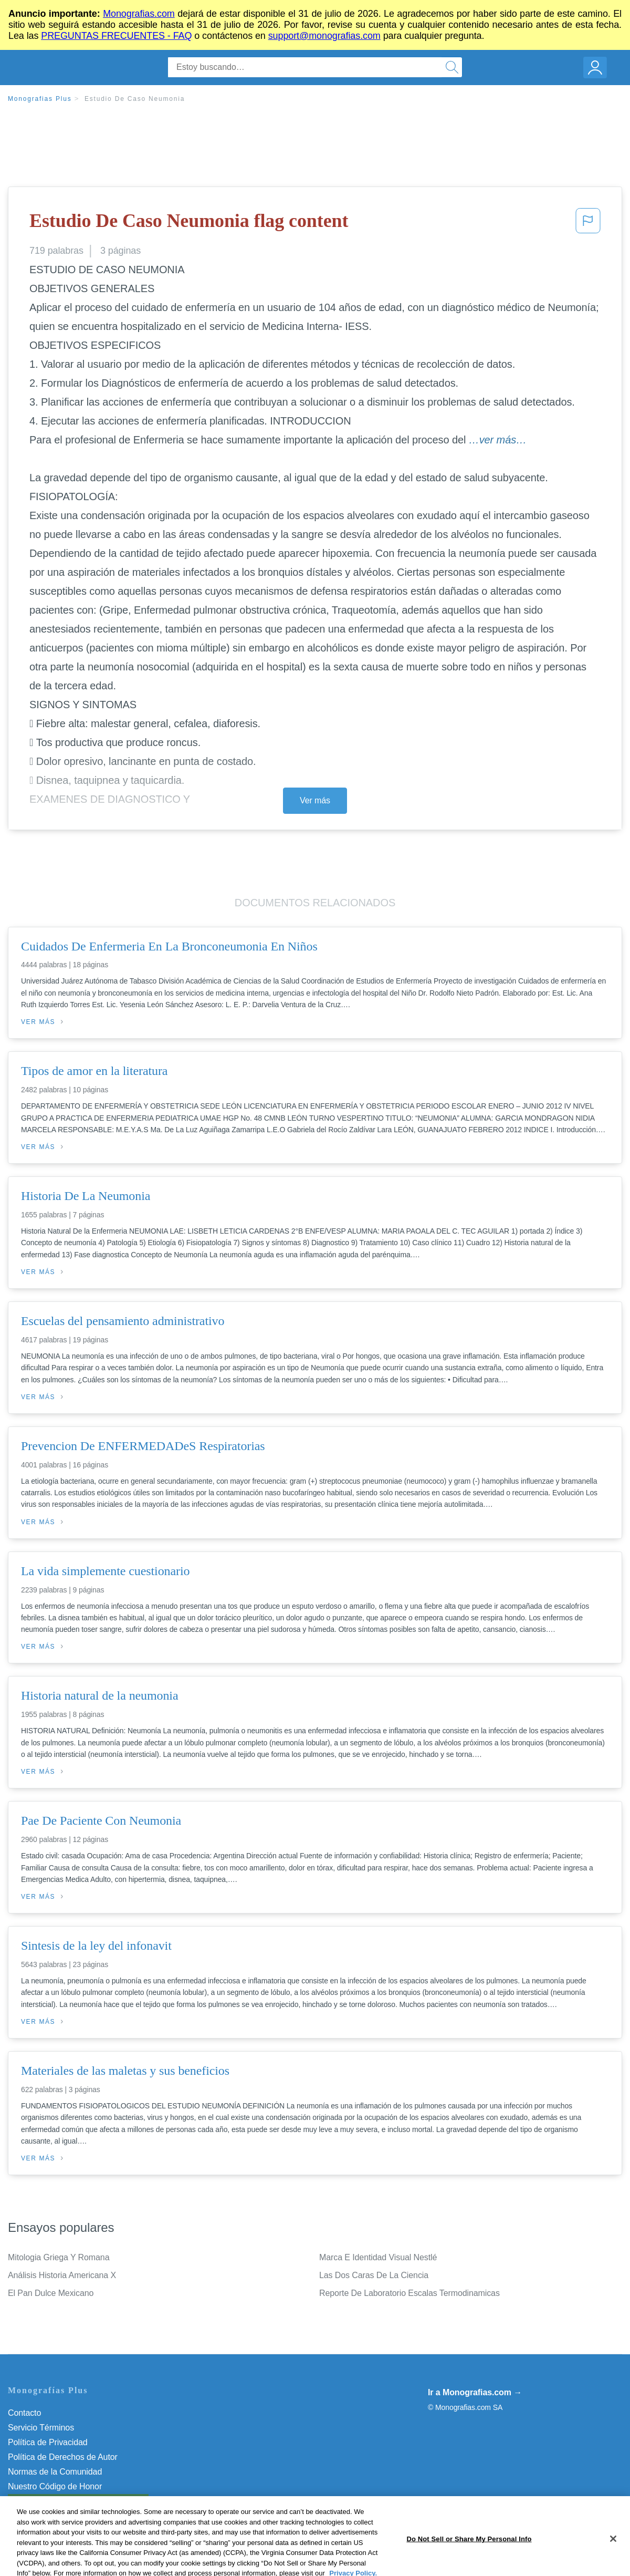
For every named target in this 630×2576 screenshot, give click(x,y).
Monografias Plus (40, 98)
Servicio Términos (41, 2427)
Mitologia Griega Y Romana (58, 2257)
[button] (588, 224)
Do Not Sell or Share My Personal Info (78, 2501)
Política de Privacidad (48, 2442)
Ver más (315, 800)
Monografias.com (139, 13)
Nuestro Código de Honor (55, 2486)
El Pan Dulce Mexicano (50, 2293)
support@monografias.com (324, 35)
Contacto (24, 2412)
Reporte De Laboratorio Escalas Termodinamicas (409, 2293)
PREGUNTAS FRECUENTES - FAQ (116, 35)
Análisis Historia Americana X (62, 2275)
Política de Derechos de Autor (63, 2457)
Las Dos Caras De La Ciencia (373, 2275)
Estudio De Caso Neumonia (135, 98)
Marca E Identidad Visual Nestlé (378, 2257)
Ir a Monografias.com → (475, 2392)
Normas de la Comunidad (55, 2471)
